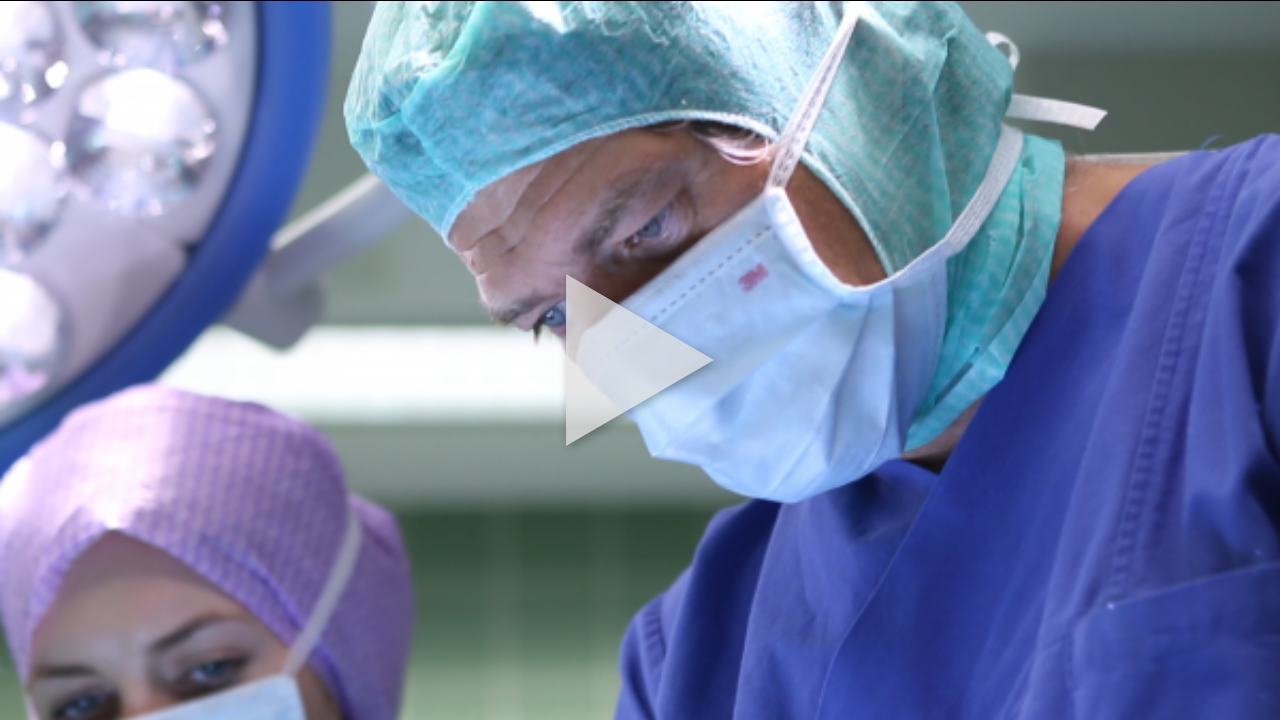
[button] (640, 360)
